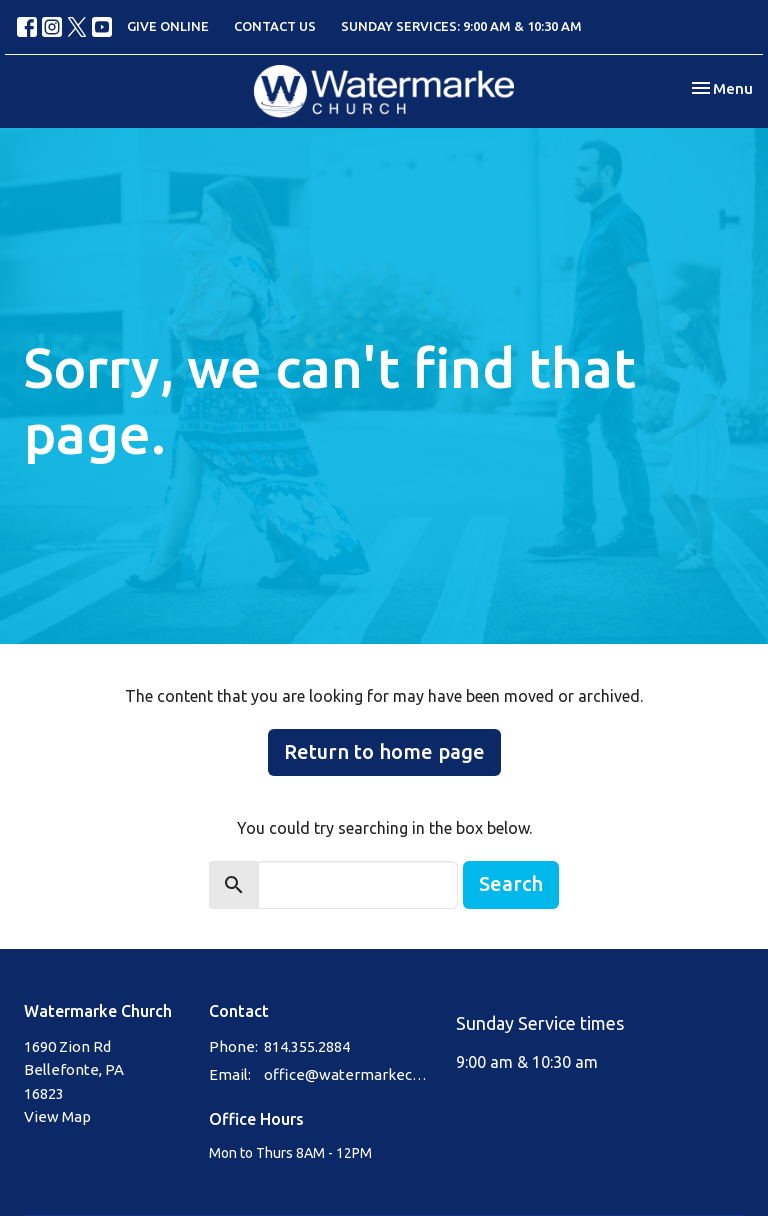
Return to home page (384, 751)
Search (511, 883)
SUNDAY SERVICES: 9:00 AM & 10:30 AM (461, 26)
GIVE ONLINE (168, 26)
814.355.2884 (307, 1046)
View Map (57, 1116)
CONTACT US (275, 26)
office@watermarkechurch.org (350, 1074)
